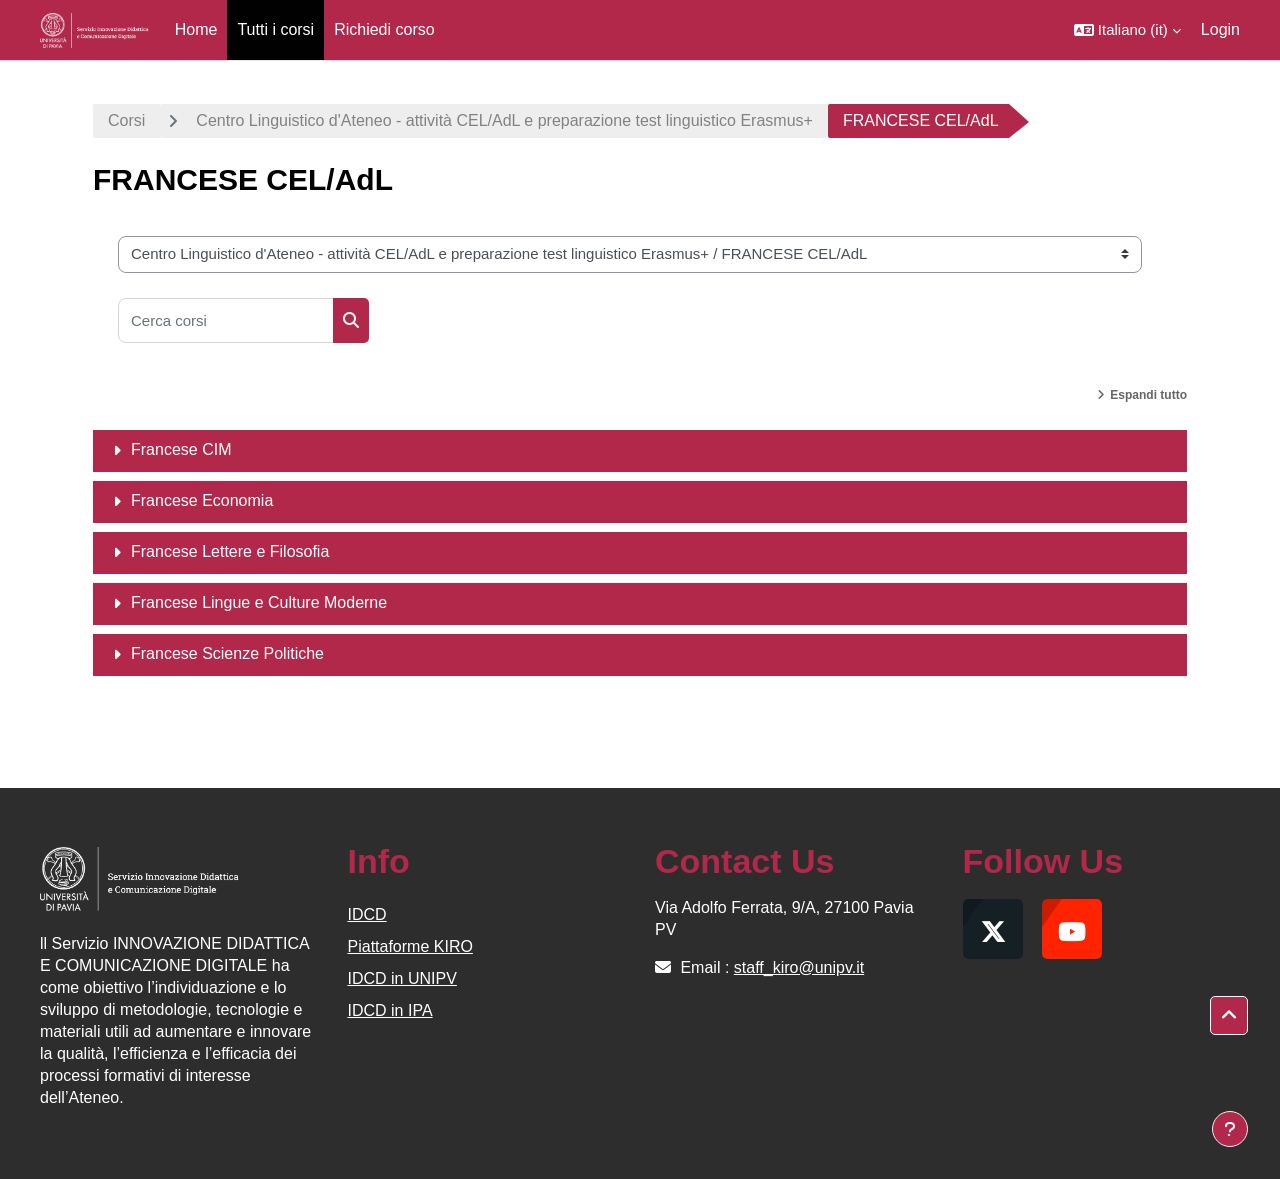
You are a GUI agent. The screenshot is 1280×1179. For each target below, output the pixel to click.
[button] (1127, 30)
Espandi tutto (1148, 395)
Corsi (126, 120)
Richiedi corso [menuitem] (384, 29)
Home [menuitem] (196, 29)
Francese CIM (181, 449)
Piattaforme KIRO (410, 946)
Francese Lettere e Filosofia (230, 551)
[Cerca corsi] (226, 320)
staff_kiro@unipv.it (799, 967)
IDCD (367, 914)
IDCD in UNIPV (402, 978)
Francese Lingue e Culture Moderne (259, 602)
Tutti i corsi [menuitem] (275, 29)
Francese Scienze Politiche (227, 653)
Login (1220, 29)
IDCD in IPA (390, 1010)
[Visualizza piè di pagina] (1230, 1129)
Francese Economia (202, 500)
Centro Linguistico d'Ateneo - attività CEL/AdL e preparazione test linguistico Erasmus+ (504, 120)
